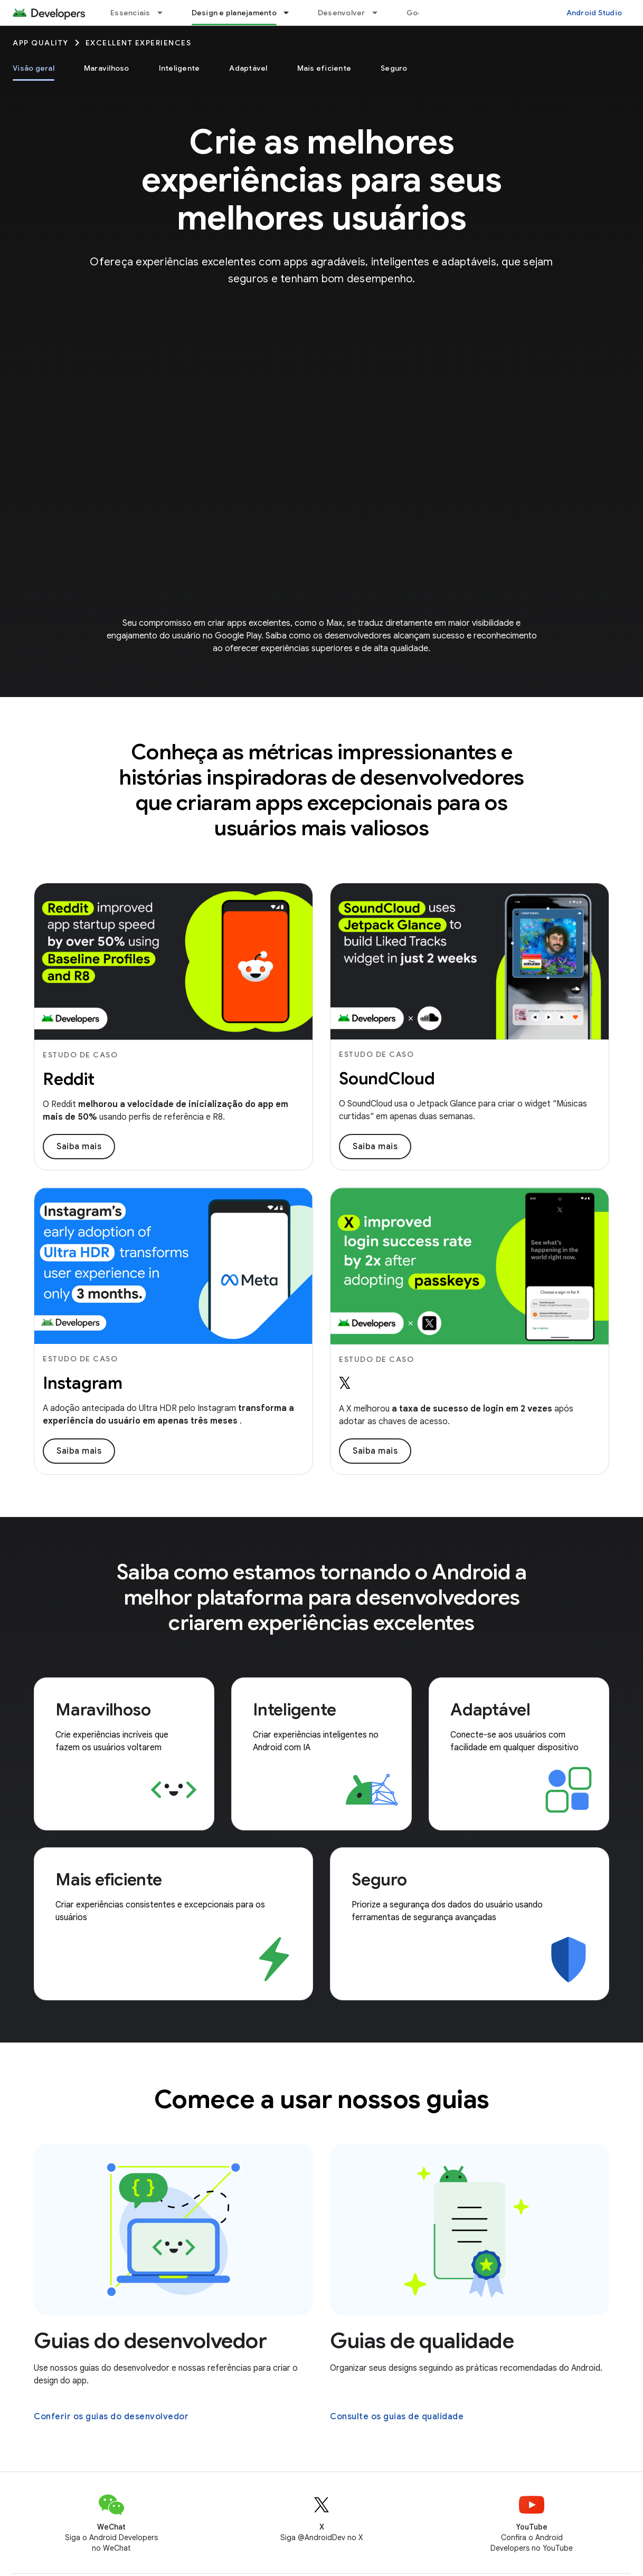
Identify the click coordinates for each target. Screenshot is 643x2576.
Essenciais (130, 12)
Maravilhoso (106, 68)
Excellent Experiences (139, 42)
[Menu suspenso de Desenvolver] (379, 12)
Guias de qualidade (422, 2340)
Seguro (394, 68)
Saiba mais (78, 1146)
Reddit (68, 1079)
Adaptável (248, 68)
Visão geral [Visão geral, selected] (33, 68)
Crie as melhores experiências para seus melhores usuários (321, 180)
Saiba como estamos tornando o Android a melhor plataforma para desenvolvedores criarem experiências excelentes (322, 1597)
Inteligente (179, 68)
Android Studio (594, 12)
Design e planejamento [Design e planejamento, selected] (234, 12)
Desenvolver (341, 12)
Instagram (82, 1383)
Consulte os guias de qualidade (397, 2416)
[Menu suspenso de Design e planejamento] (291, 12)
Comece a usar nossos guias (321, 2099)
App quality (41, 42)
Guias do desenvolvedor (150, 2340)
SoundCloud (387, 1078)
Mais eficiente (324, 68)
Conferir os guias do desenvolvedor (111, 2416)
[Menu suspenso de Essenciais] (164, 12)
